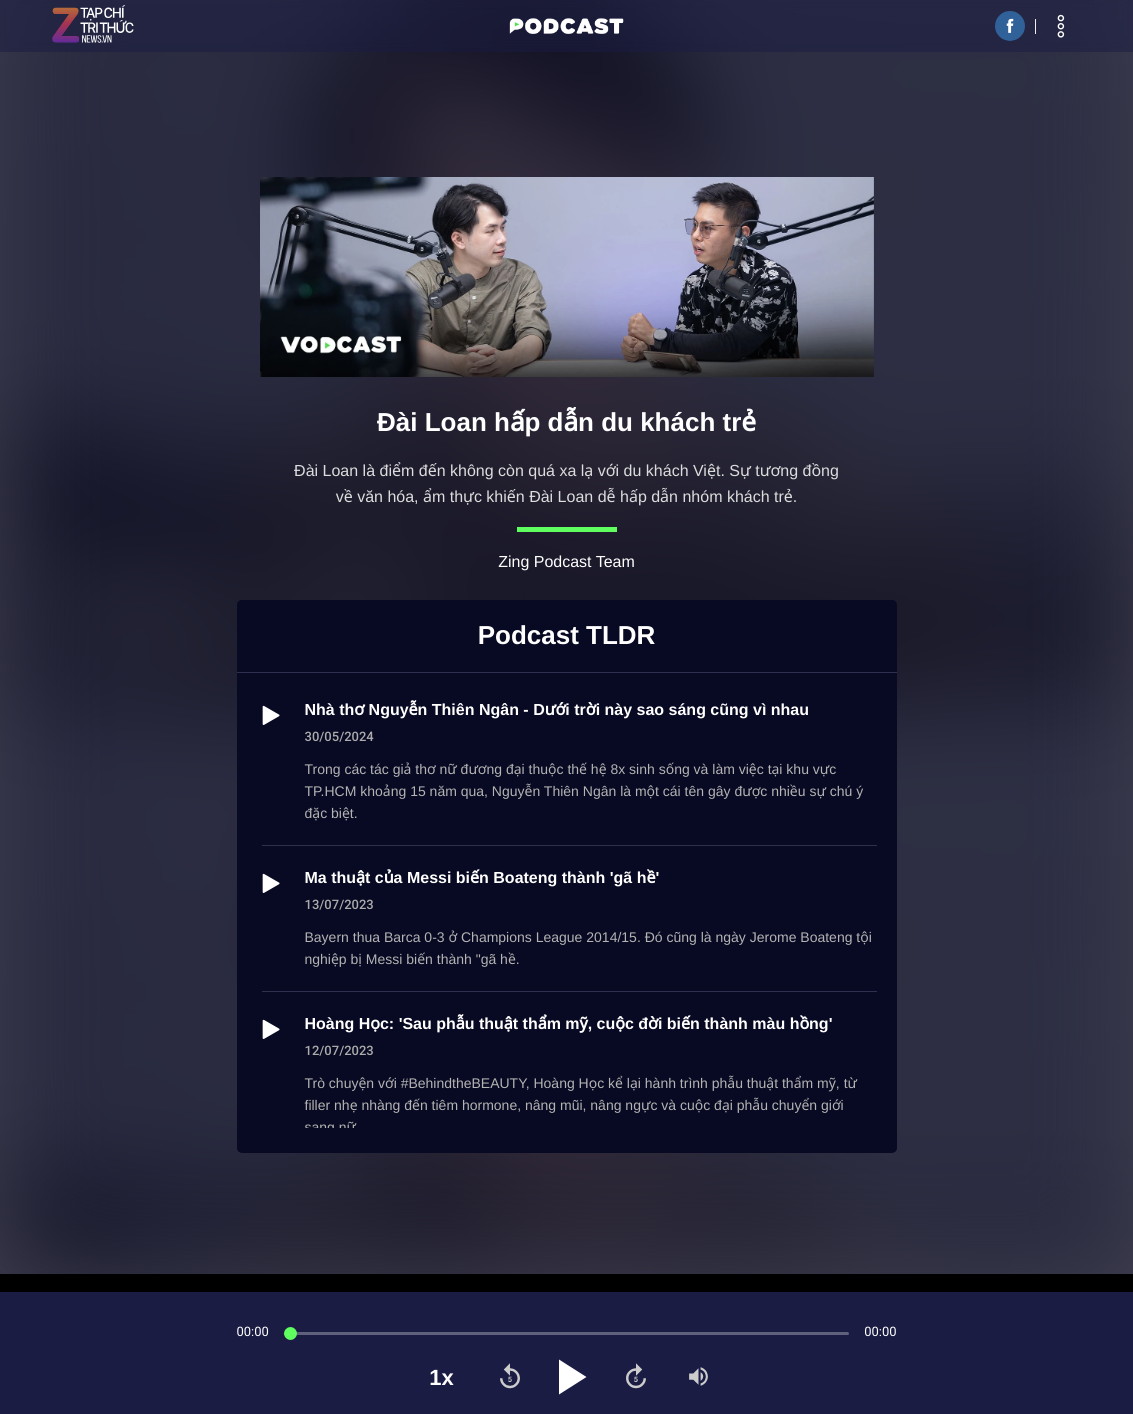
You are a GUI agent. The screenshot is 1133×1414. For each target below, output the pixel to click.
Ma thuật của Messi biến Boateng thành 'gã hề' (482, 878)
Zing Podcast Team (566, 562)
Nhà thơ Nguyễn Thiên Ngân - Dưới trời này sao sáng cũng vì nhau (557, 710)
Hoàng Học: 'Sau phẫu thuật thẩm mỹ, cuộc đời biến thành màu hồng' (569, 1024)
